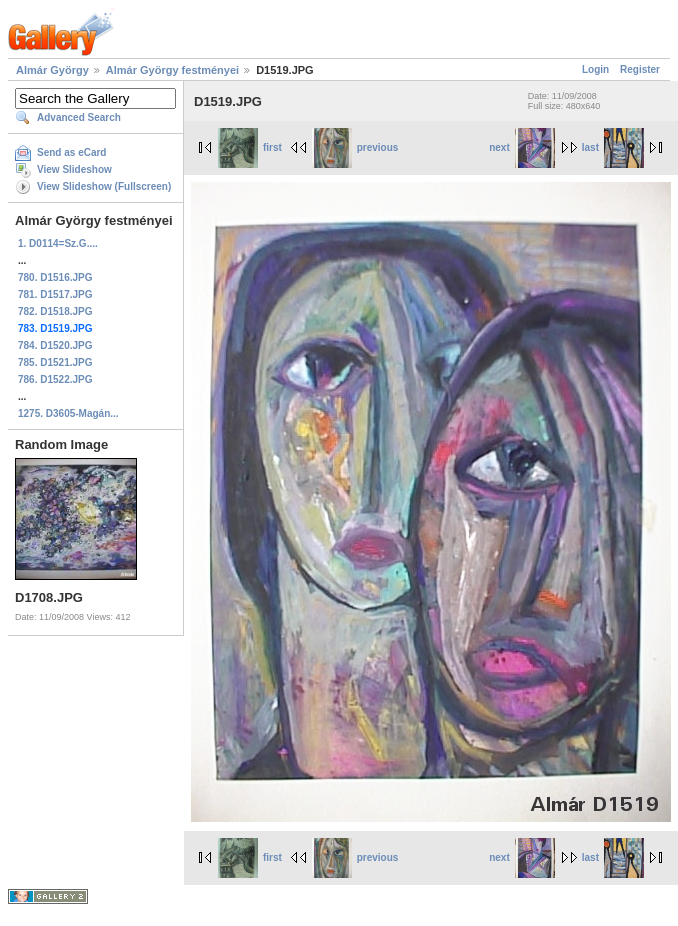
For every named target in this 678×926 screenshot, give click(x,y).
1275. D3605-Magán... (68, 413)
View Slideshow (74, 169)
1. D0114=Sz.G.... (58, 243)
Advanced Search (79, 117)
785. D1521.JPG (55, 362)
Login (595, 69)
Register (640, 69)
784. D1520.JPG (55, 345)
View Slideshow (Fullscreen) (104, 186)
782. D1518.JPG (55, 311)
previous (355, 147)
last (613, 147)
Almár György (52, 70)
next (522, 147)
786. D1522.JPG (55, 379)
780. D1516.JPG (55, 277)
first (250, 147)
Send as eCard (71, 152)
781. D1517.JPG (55, 294)
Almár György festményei (172, 70)
